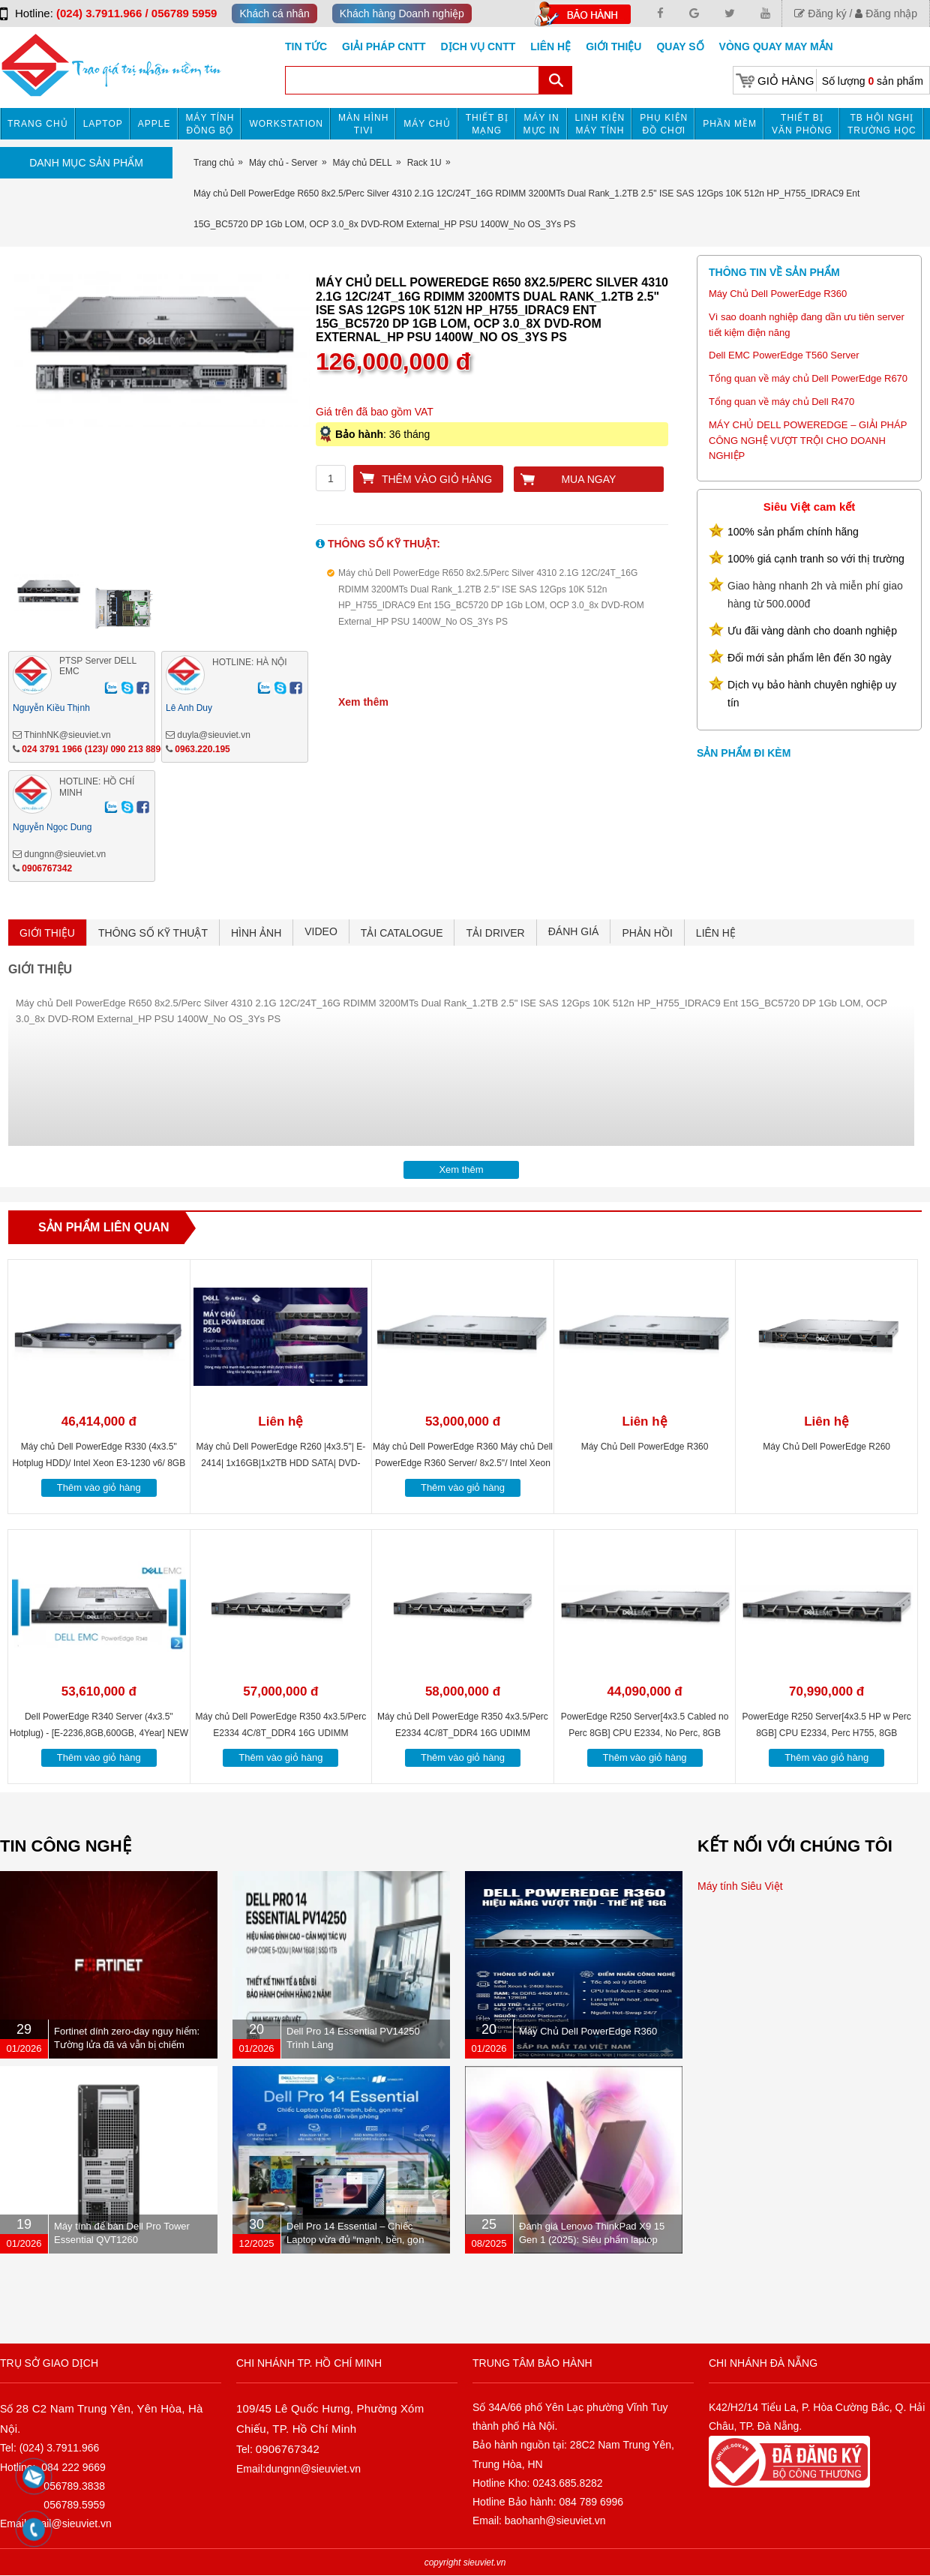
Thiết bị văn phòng (802, 124)
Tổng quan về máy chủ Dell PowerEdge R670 (808, 378)
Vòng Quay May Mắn (776, 46)
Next (333, 418)
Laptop (103, 123)
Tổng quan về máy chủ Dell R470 (781, 401)
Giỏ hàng (786, 80)
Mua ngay (588, 479)
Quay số (680, 46)
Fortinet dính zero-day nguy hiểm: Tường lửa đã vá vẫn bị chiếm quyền (127, 2045)
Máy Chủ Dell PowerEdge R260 (826, 1446)
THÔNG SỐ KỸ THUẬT (153, 933)
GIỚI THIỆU (47, 933)
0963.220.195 (202, 749)
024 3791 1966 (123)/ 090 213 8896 (94, 749)
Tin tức (306, 46)
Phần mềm (730, 123)
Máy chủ (427, 123)
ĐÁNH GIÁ (573, 931)
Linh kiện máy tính (600, 124)
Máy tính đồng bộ (210, 124)
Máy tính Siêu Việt (740, 1886)
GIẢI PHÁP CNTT (383, 46)
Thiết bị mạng (487, 124)
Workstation (286, 123)
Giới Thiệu (613, 46)
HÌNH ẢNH (256, 933)
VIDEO (321, 931)
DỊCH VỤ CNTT (478, 46)
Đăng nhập (886, 13)
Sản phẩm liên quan (104, 1227)
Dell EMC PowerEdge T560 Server (784, 355)
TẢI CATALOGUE (402, 933)
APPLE (154, 123)
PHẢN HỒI (647, 933)
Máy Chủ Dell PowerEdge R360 (778, 293)
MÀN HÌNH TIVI (363, 124)
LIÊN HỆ (716, 933)
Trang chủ (38, 123)
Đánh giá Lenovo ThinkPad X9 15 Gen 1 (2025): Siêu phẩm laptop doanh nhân (591, 2240)
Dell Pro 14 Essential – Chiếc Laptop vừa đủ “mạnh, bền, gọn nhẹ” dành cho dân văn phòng (355, 2240)
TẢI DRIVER (495, 933)
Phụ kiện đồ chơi (664, 124)
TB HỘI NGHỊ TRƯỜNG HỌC (882, 124)
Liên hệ (550, 46)
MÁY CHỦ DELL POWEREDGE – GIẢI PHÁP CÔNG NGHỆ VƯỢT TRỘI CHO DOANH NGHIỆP (808, 440)
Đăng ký (820, 13)
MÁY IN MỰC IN (542, 124)
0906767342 (47, 868)
